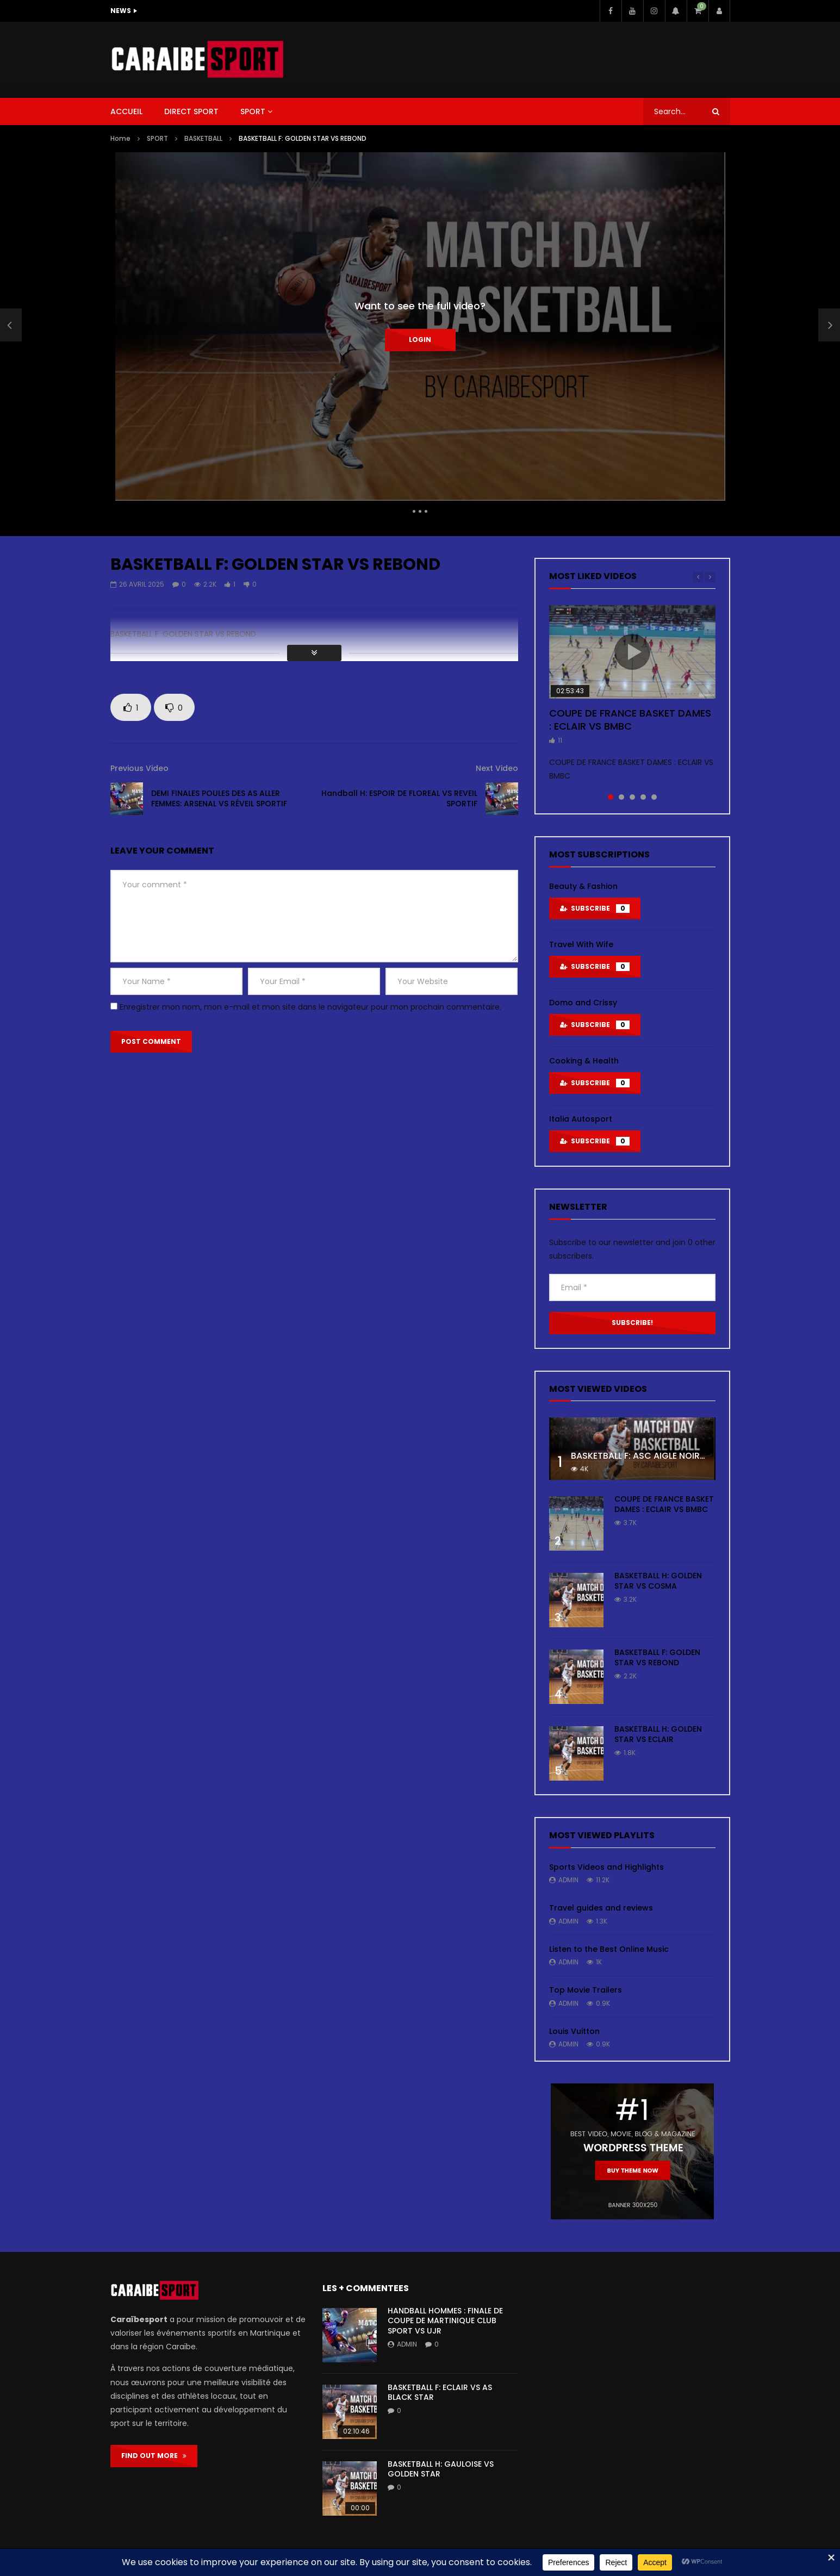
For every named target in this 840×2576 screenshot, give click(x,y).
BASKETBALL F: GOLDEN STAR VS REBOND (657, 1657)
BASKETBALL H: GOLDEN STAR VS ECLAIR (658, 1734)
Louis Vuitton (574, 2031)
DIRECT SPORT (191, 111)
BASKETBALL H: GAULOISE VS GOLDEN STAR (441, 2469)
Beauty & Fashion (583, 886)
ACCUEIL (126, 111)
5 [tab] (654, 797)
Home (120, 138)
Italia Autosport (580, 1118)
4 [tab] (643, 797)
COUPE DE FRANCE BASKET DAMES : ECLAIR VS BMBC (630, 719)
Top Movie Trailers (585, 1989)
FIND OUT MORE (153, 2455)
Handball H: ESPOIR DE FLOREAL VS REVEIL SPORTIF (399, 798)
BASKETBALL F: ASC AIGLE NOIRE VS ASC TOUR (667, 1455)
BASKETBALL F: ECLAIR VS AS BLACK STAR (440, 2392)
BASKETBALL (203, 138)
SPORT (252, 111)
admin (568, 1879)
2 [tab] (621, 797)
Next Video (497, 768)
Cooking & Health (584, 1060)
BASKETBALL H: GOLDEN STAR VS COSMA (658, 1580)
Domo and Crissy (583, 1002)
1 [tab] (610, 797)
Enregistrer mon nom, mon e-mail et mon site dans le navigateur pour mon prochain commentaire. (310, 1006)
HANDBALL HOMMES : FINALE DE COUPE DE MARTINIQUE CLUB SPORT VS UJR (445, 2321)
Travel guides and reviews (601, 1907)
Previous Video (139, 768)
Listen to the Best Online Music (609, 1949)
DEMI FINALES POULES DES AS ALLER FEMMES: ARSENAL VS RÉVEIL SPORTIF (219, 798)
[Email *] (632, 1287)
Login (420, 339)
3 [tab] (632, 797)
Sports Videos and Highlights (606, 1867)
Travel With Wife (581, 944)
